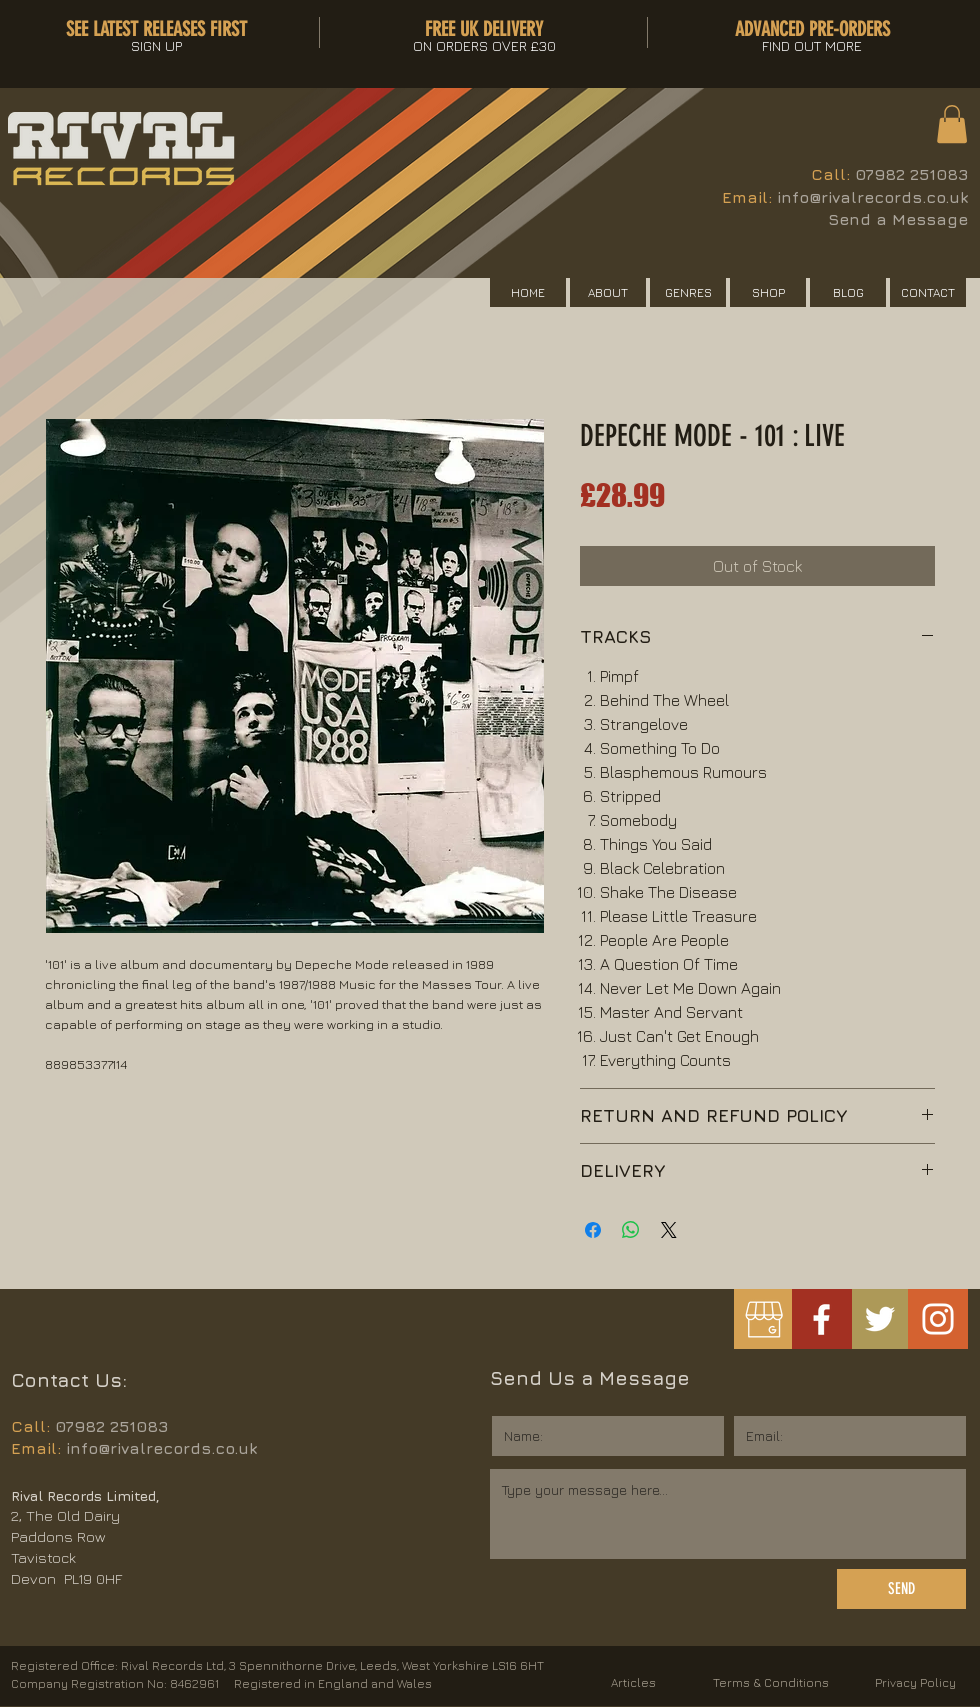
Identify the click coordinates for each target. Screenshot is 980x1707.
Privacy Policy (915, 1682)
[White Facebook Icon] (821, 1319)
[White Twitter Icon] (880, 1319)
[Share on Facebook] (593, 1230)
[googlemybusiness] (763, 1319)
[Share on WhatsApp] (631, 1230)
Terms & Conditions (771, 1682)
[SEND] (901, 1589)
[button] (952, 124)
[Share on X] (669, 1230)
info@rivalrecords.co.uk (872, 197)
